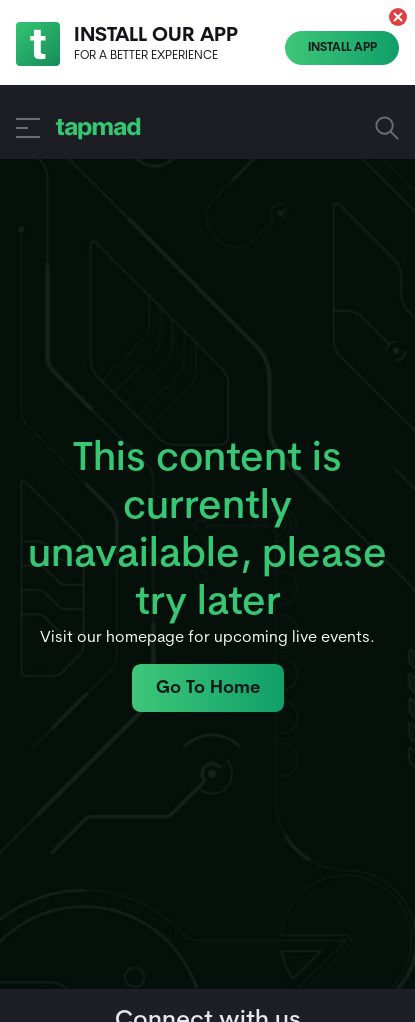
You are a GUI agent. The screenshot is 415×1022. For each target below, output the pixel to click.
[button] (398, 17)
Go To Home (208, 688)
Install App (342, 48)
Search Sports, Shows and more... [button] (387, 128)
